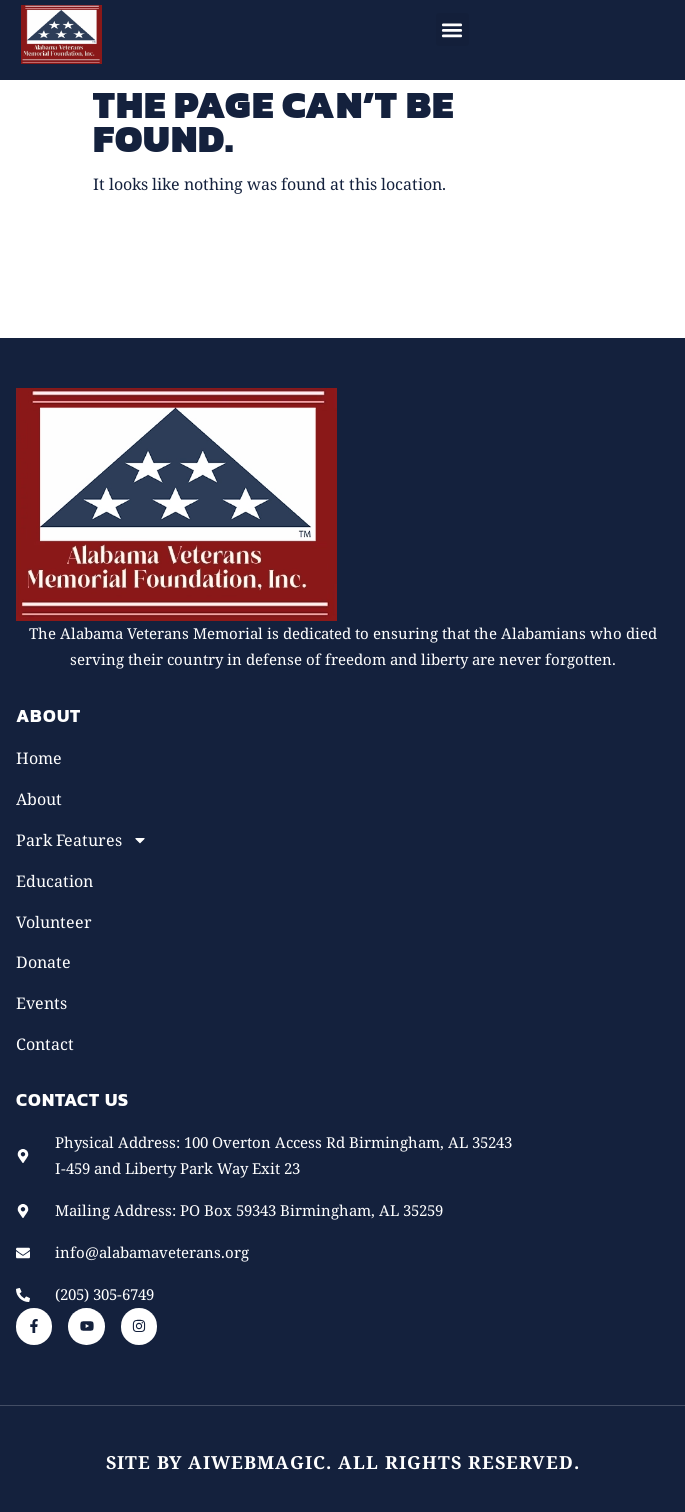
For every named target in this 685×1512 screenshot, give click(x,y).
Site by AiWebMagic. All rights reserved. (343, 1462)
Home (39, 758)
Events (41, 1003)
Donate (43, 962)
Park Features (82, 840)
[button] (452, 29)
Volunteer (54, 922)
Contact (45, 1044)
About (39, 799)
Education (54, 881)
